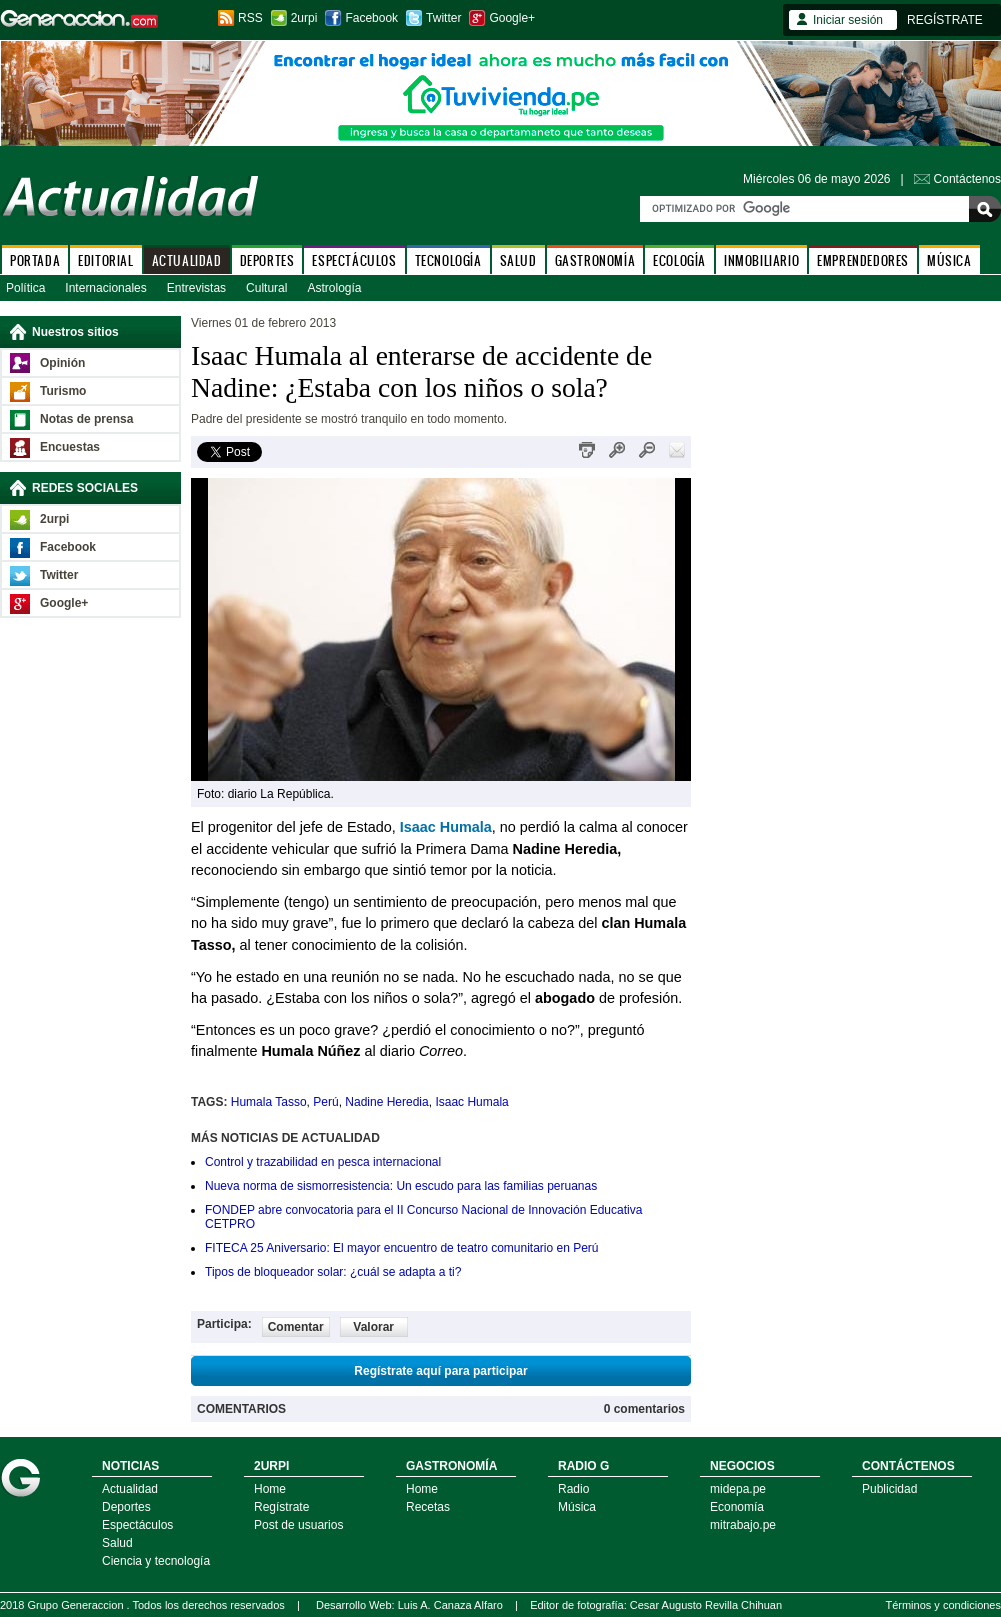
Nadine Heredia (386, 1102)
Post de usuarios (298, 1525)
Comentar (296, 1327)
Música (577, 1507)
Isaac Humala (471, 1102)
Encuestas (70, 447)
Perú (325, 1102)
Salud (117, 1543)
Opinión (62, 363)
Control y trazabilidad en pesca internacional (323, 1162)
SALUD (518, 260)
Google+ (512, 18)
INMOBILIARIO (761, 260)
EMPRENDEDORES (863, 260)
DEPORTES (267, 260)
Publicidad (889, 1489)
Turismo (63, 391)
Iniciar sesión (848, 20)
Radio (573, 1489)
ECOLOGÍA (679, 260)
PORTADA (35, 260)
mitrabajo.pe (743, 1525)
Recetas (428, 1507)
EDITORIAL (105, 260)
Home (270, 1489)
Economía (737, 1507)
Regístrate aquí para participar (440, 1371)
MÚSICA (949, 260)
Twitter (443, 18)
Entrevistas (196, 288)
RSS (250, 18)
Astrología (334, 288)
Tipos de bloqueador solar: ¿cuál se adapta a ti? (333, 1272)
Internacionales (105, 288)
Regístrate (281, 1507)
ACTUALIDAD (187, 260)
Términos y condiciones (943, 1605)
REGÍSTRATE (945, 20)
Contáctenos (967, 179)
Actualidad (130, 1489)
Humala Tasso (269, 1102)
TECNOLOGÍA (448, 260)
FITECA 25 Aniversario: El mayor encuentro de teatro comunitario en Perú (402, 1248)
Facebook (371, 18)
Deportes (126, 1507)
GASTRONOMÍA (595, 260)
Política (25, 288)
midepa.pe (738, 1489)
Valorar (373, 1327)
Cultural (266, 288)
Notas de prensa (86, 419)
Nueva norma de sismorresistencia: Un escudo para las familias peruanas (401, 1186)
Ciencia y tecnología (156, 1561)
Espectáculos (137, 1525)
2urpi (304, 18)
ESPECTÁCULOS (354, 260)
